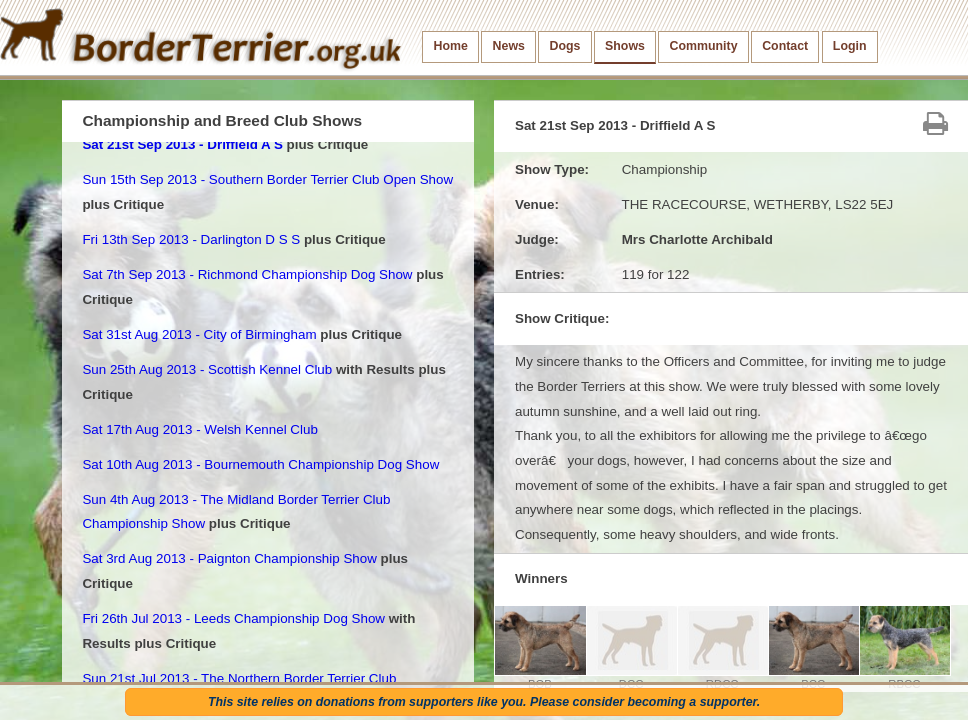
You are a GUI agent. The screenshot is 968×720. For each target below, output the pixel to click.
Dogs (565, 46)
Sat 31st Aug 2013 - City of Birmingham (199, 334)
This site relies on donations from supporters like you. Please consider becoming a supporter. (484, 702)
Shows (625, 46)
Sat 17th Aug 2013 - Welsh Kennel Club (199, 429)
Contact (785, 46)
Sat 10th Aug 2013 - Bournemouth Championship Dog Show (260, 464)
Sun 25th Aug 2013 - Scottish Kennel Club (207, 369)
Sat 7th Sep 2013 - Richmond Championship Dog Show (247, 274)
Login (850, 46)
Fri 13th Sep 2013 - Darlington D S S (191, 239)
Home (451, 46)
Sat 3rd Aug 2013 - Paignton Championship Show (229, 558)
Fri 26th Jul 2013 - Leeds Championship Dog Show (233, 618)
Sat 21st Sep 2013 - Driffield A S (182, 144)
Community (704, 46)
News (509, 46)
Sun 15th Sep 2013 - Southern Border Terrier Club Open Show (267, 179)
